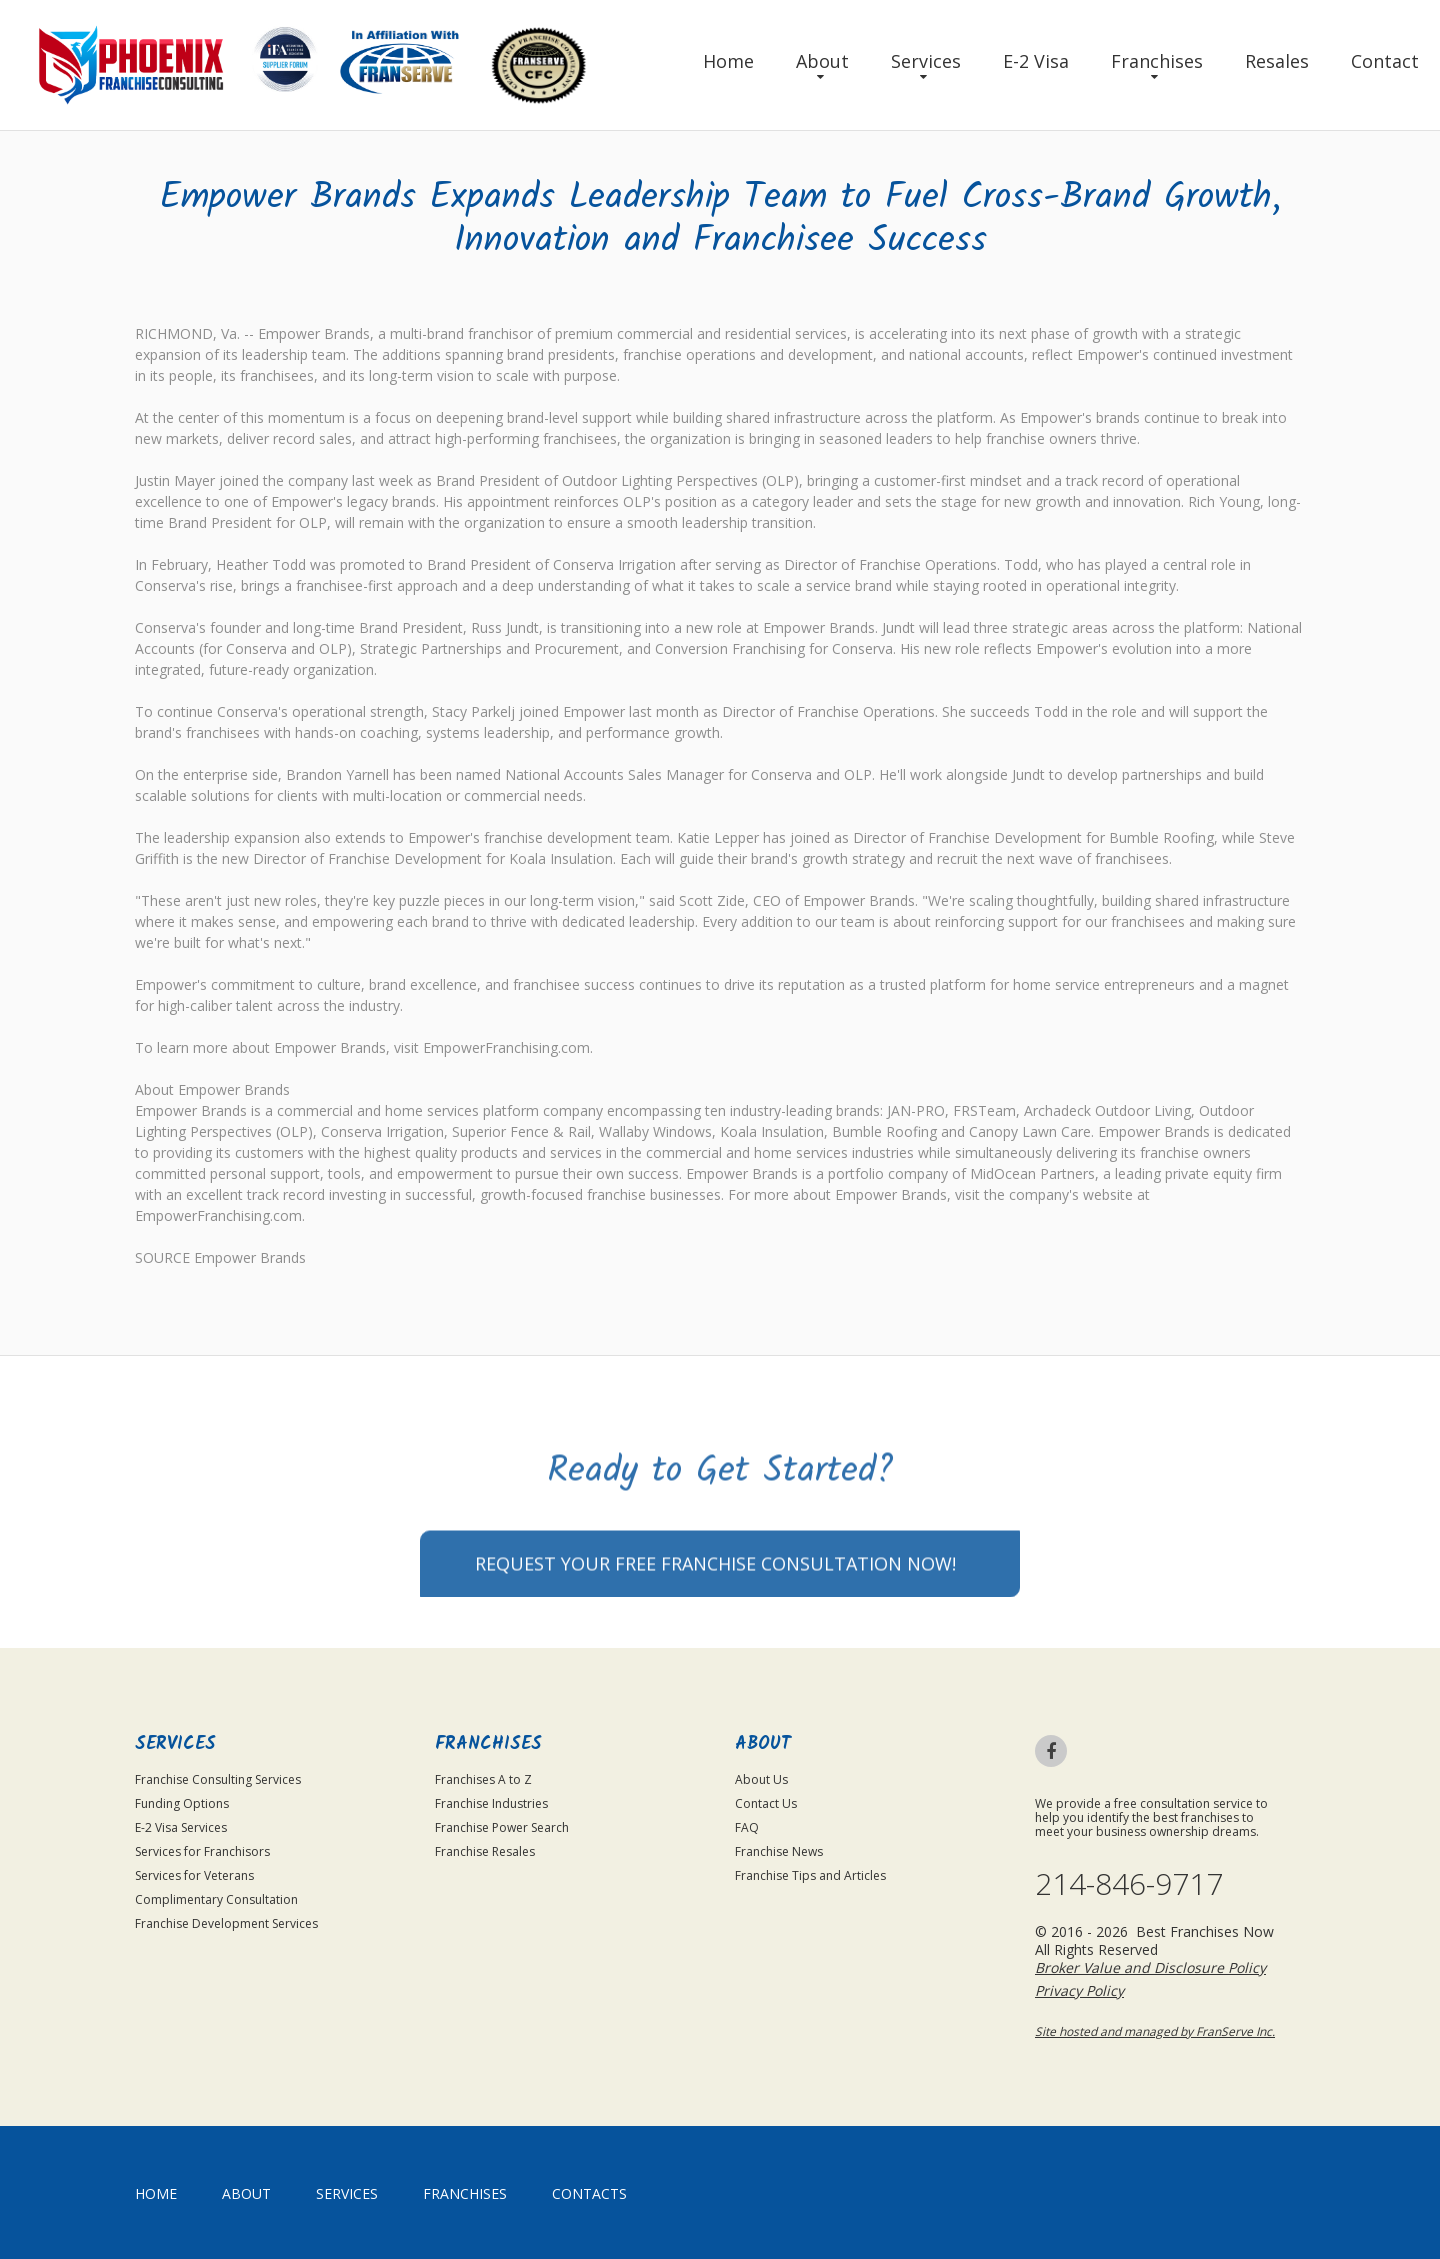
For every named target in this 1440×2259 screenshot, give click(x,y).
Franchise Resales (485, 1851)
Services (926, 61)
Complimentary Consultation (216, 1899)
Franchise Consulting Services (218, 1779)
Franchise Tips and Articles (810, 1875)
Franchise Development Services (226, 1923)
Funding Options (182, 1803)
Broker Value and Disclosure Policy (1150, 1967)
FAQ (747, 1827)
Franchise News (779, 1851)
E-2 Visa (1036, 61)
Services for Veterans (194, 1875)
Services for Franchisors (202, 1851)
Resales (1277, 61)
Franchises (1157, 61)
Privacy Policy (1079, 1990)
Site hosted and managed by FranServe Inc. (1155, 2031)
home (156, 2193)
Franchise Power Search (502, 1827)
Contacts (589, 2193)
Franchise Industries (491, 1803)
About (822, 61)
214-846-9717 (1129, 1884)
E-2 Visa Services (181, 1827)
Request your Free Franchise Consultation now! (715, 1615)
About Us (761, 1779)
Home (728, 61)
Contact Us (766, 1803)
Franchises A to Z (483, 1779)
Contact (1385, 61)
